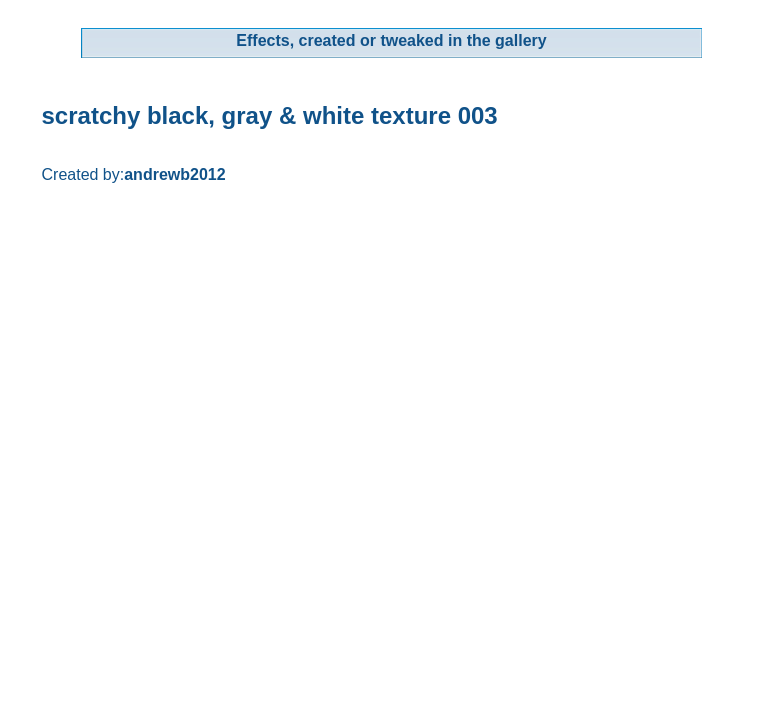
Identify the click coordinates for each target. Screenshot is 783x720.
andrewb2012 (174, 174)
